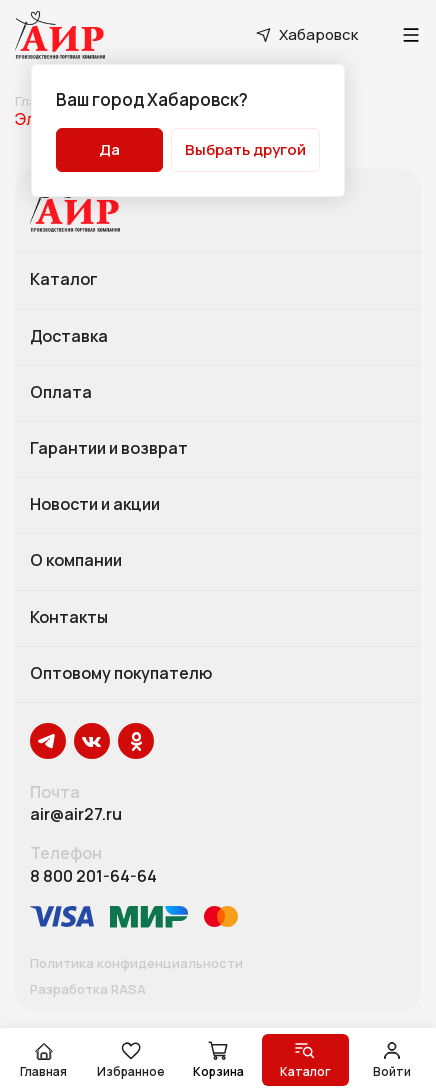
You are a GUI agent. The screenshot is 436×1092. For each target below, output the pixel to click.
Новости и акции (95, 505)
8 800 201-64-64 (93, 876)
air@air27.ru (76, 814)
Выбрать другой (245, 149)
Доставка (69, 337)
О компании (76, 561)
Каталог (64, 280)
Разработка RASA (88, 990)
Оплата (61, 393)
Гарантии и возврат (109, 449)
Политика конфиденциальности (136, 964)
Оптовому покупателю (121, 674)
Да (109, 149)
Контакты (69, 618)
